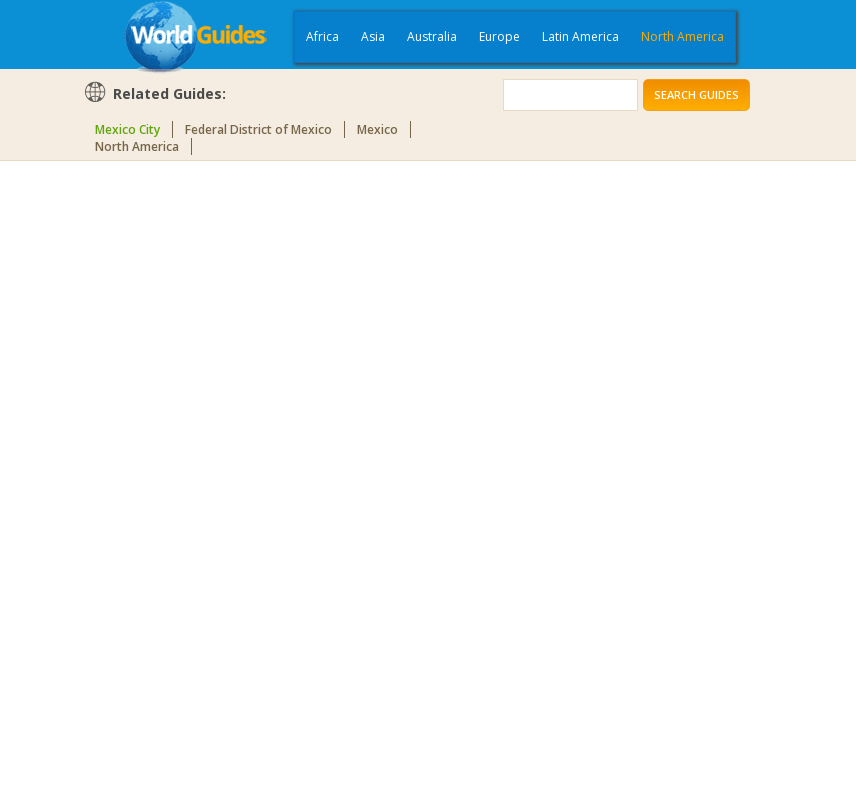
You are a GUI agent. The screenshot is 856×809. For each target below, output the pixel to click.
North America (682, 36)
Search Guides (696, 94)
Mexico (377, 129)
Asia (373, 36)
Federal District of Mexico (258, 129)
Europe (499, 36)
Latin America (580, 36)
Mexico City (127, 129)
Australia (432, 36)
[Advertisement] (163, 481)
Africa (322, 36)
